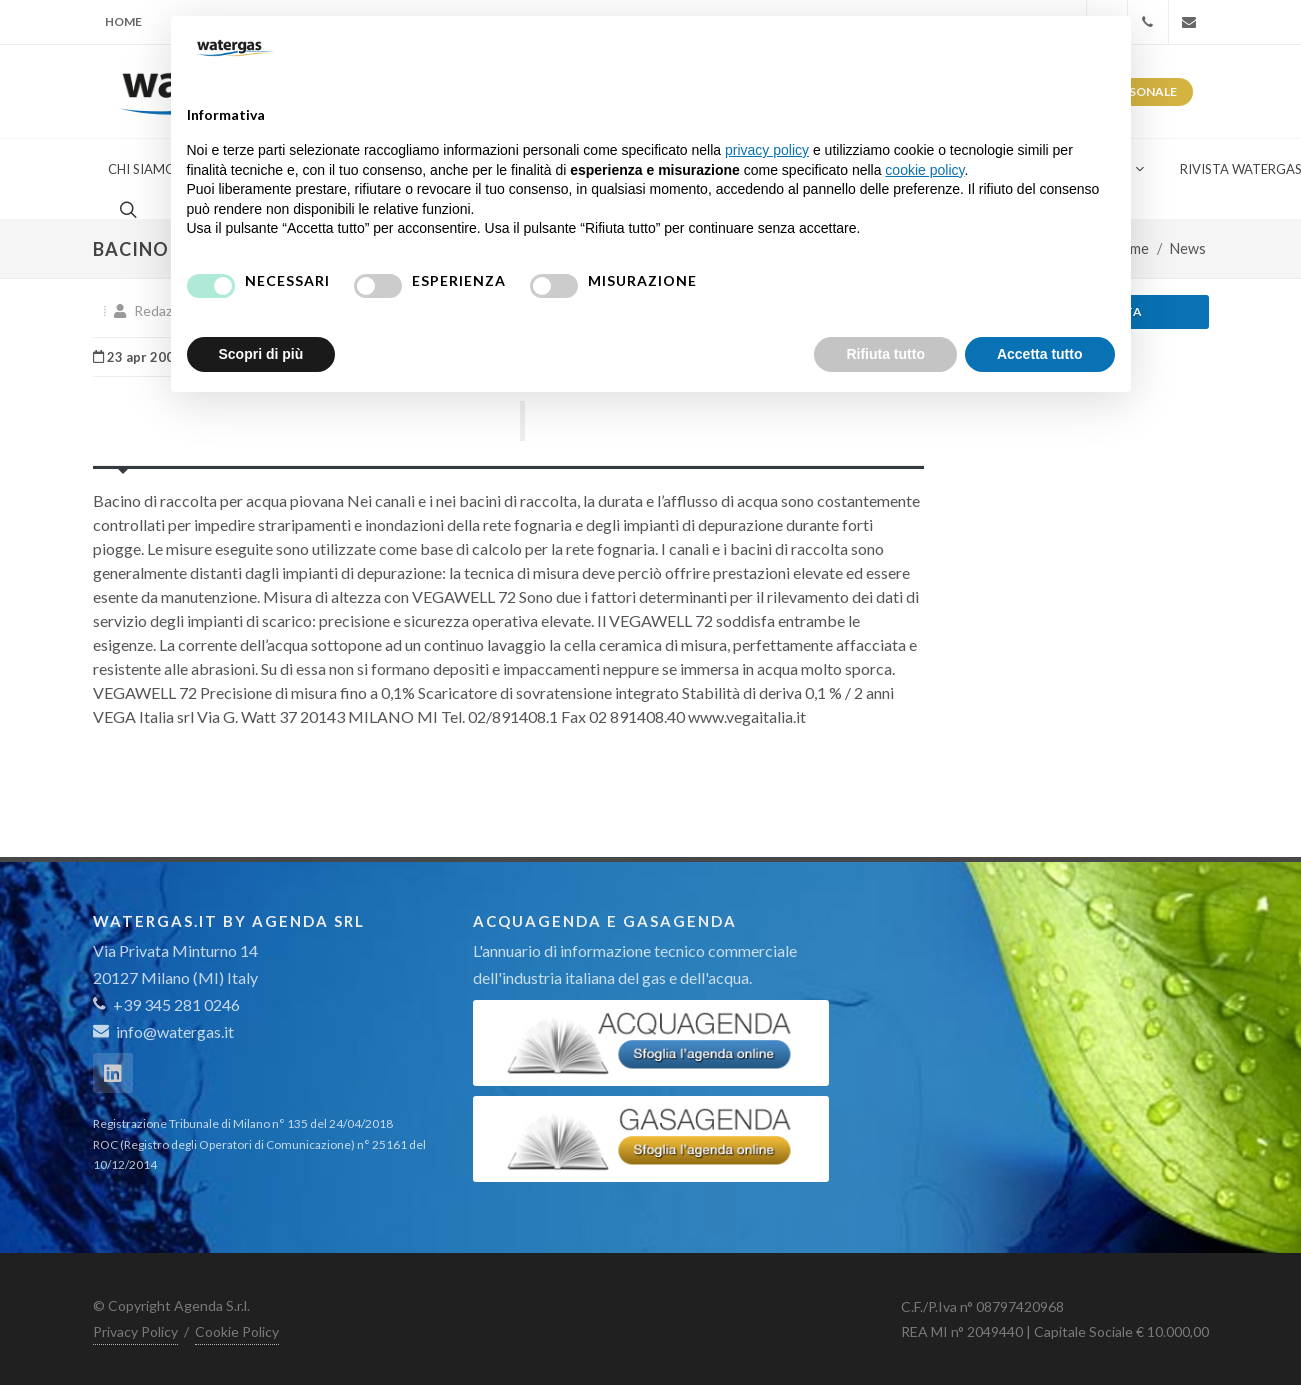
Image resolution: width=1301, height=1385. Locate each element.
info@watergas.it (175, 1031)
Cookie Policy (237, 1331)
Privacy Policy (135, 1331)
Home (123, 21)
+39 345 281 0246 (166, 1004)
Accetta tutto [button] (1040, 354)
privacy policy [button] (767, 150)
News (1188, 248)
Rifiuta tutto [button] (885, 354)
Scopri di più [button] (261, 354)
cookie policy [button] (924, 170)
